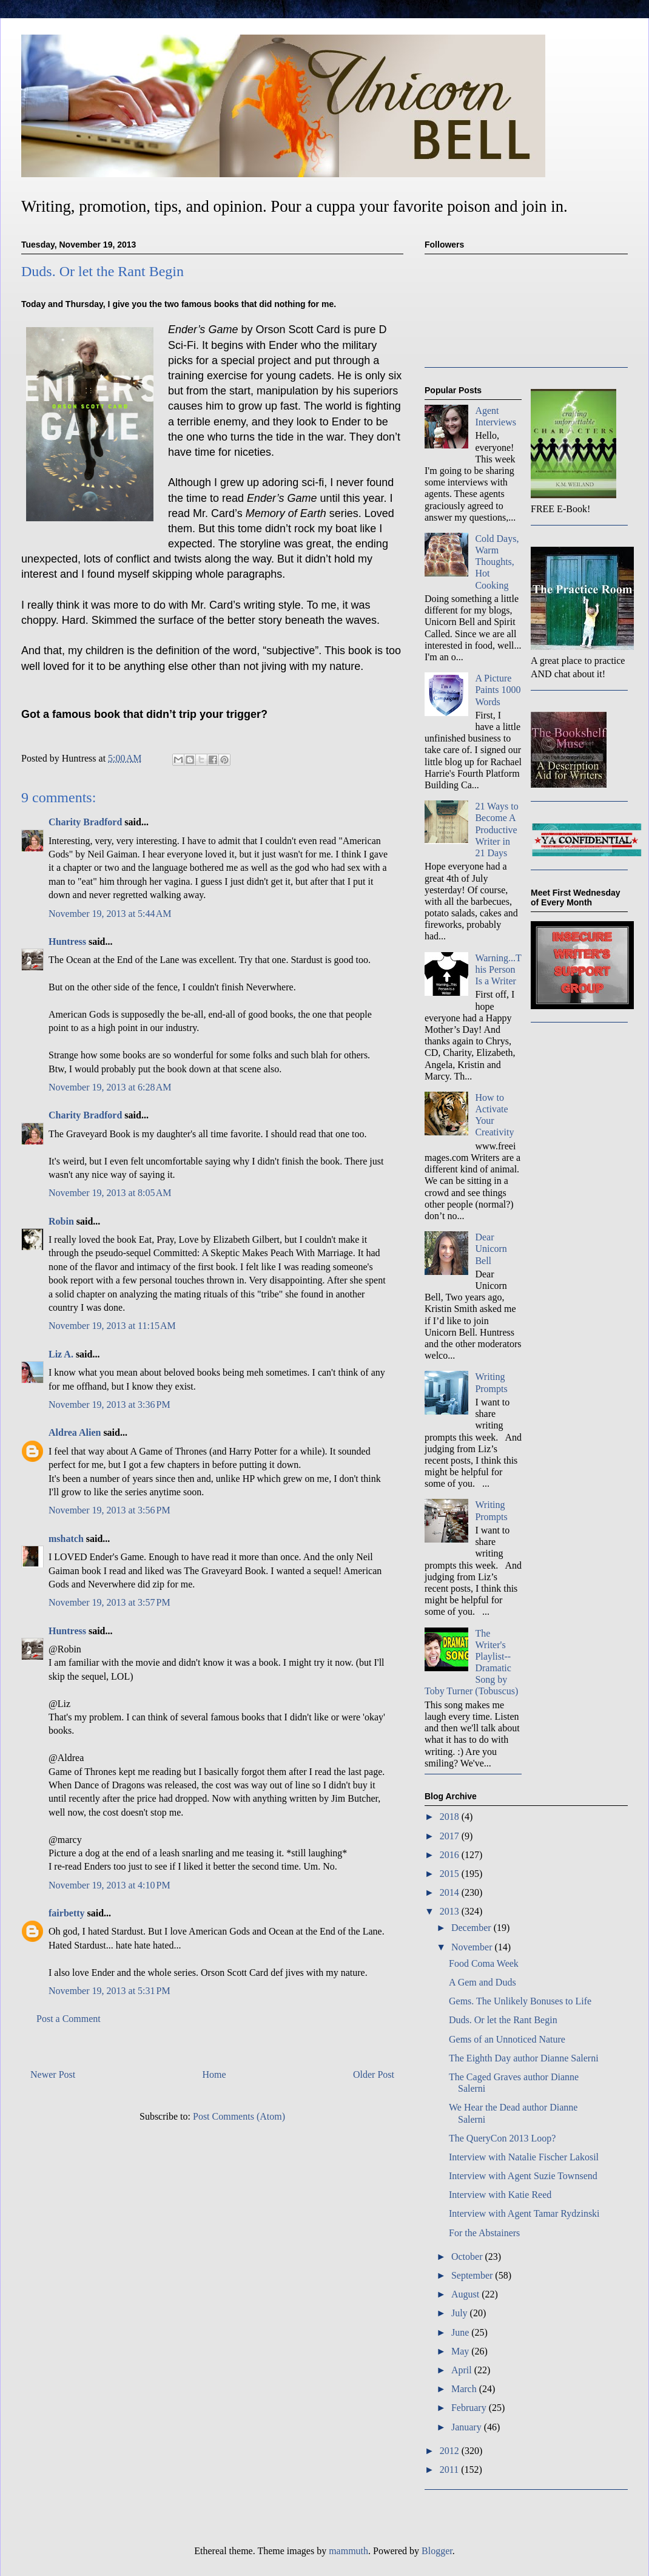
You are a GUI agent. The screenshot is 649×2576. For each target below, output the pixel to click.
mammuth (348, 2551)
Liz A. (61, 1354)
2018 (451, 1816)
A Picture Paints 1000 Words (497, 689)
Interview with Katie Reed (500, 2194)
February (470, 2407)
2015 (451, 1873)
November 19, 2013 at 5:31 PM (109, 1991)
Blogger (437, 2551)
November (473, 1947)
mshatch (66, 1538)
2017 (451, 1836)
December (472, 1927)
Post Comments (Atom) (239, 2116)
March (465, 2389)
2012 (451, 2451)
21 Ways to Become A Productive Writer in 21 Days (496, 829)
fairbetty (67, 1913)
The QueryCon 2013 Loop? (502, 2138)
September (473, 2275)
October (468, 2256)
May (461, 2351)
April (462, 2370)
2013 (451, 1911)
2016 (451, 1855)
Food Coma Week (484, 1963)
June (461, 2332)
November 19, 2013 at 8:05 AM (110, 1193)
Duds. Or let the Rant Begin (503, 2020)
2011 (450, 2469)
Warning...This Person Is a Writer (498, 969)
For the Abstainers (484, 2233)
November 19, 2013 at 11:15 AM (112, 1325)
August (466, 2294)
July (460, 2313)
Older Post (373, 2074)
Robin (61, 1221)
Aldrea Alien (75, 1432)
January (467, 2427)
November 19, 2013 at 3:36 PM (109, 1404)
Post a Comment (68, 2018)
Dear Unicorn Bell (490, 1248)
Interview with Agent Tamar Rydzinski (524, 2213)
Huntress (67, 941)
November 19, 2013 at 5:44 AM (110, 913)
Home (214, 2074)
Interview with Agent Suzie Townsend (523, 2176)
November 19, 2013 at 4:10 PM (109, 1885)
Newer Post (52, 2074)
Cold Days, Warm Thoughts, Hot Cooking (497, 561)
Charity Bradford (85, 822)
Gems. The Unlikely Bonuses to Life (520, 2001)
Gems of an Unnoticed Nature (507, 2039)
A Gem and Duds (482, 1982)
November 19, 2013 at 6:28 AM (110, 1087)
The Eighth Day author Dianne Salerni (524, 2058)
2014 (451, 1892)
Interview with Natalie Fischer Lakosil (524, 2157)
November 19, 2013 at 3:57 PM (109, 1602)
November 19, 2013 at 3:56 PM (109, 1510)
